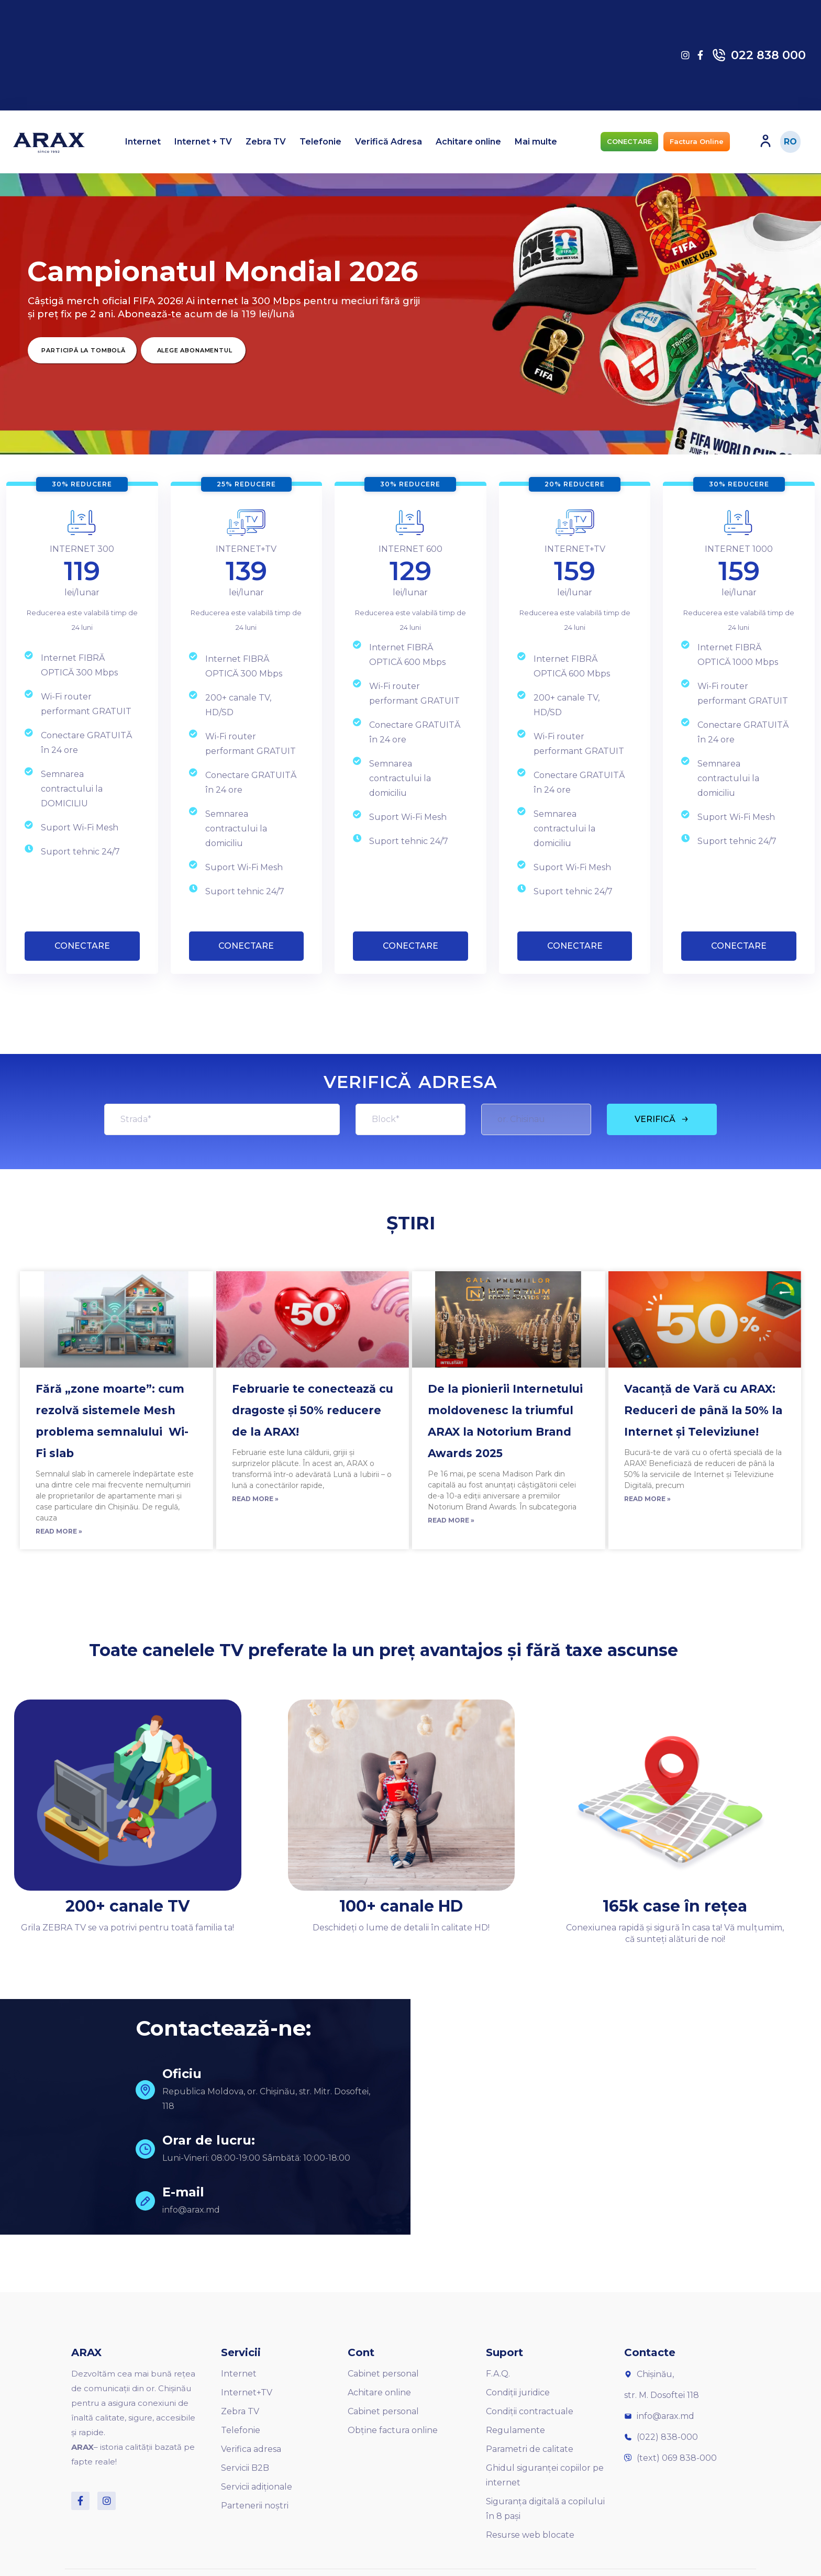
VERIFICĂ (662, 1119)
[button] (629, 141)
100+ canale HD (401, 1906)
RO (790, 142)
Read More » (59, 1531)
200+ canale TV (127, 1906)
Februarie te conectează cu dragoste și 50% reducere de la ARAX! (312, 1410)
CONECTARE (82, 946)
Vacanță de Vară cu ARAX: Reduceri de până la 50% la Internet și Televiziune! (703, 1410)
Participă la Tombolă (83, 350)
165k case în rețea (675, 1906)
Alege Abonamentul (194, 350)
